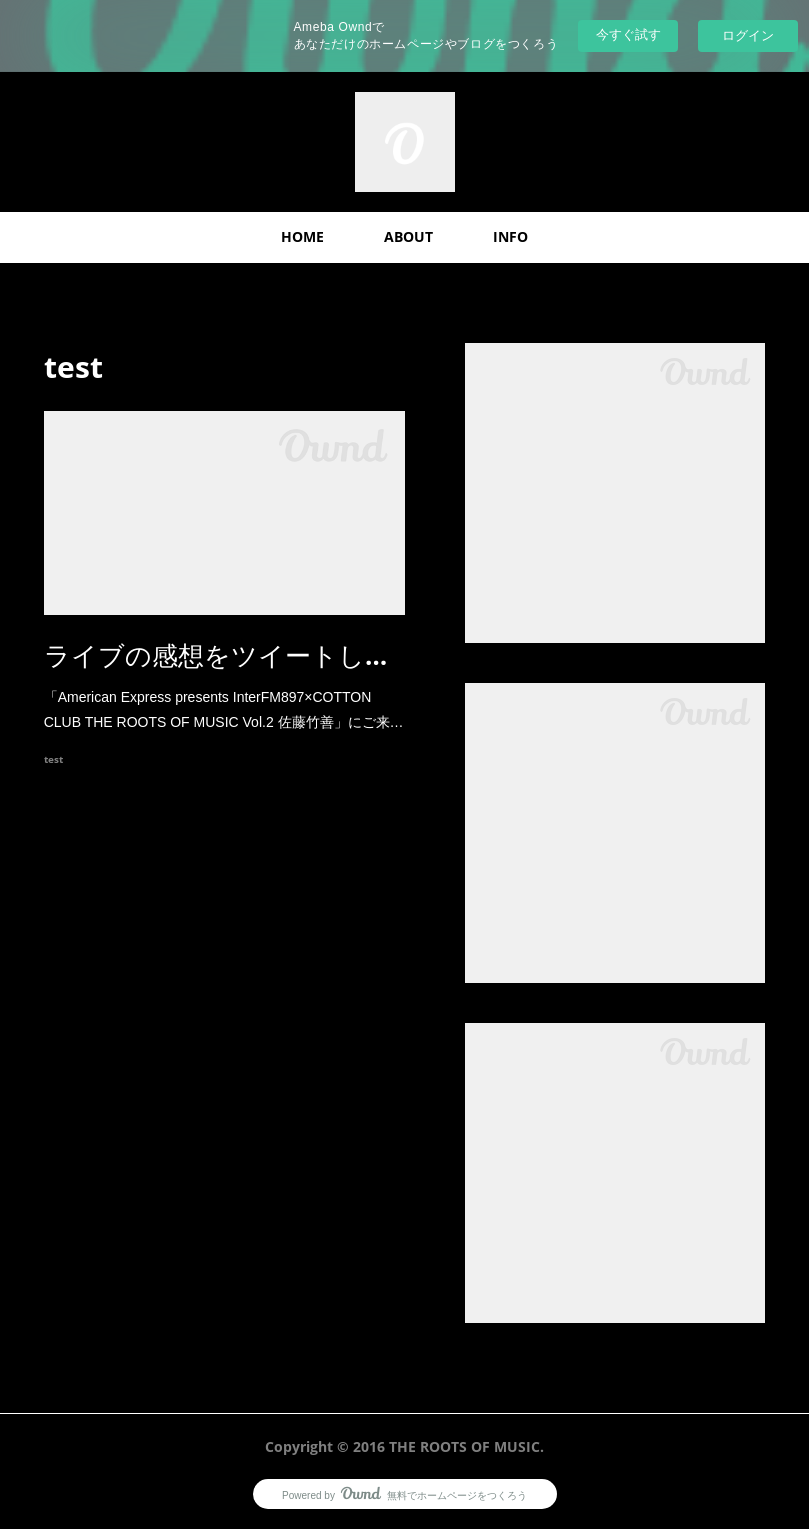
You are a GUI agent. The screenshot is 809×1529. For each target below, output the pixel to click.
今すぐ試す (628, 34)
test (53, 759)
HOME (302, 236)
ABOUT (408, 236)
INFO (510, 236)
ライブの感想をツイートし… (215, 655)
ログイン (748, 35)
